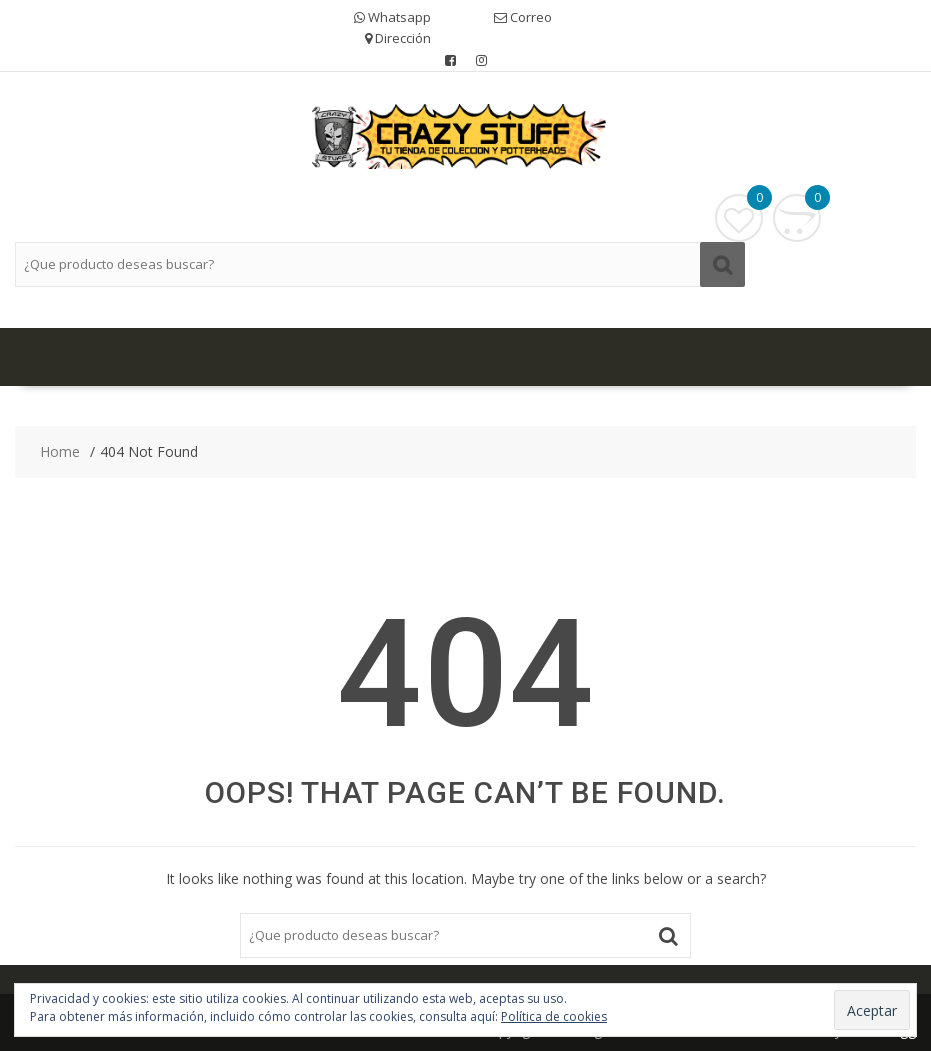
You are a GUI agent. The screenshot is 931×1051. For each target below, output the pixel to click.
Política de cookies (554, 1016)
